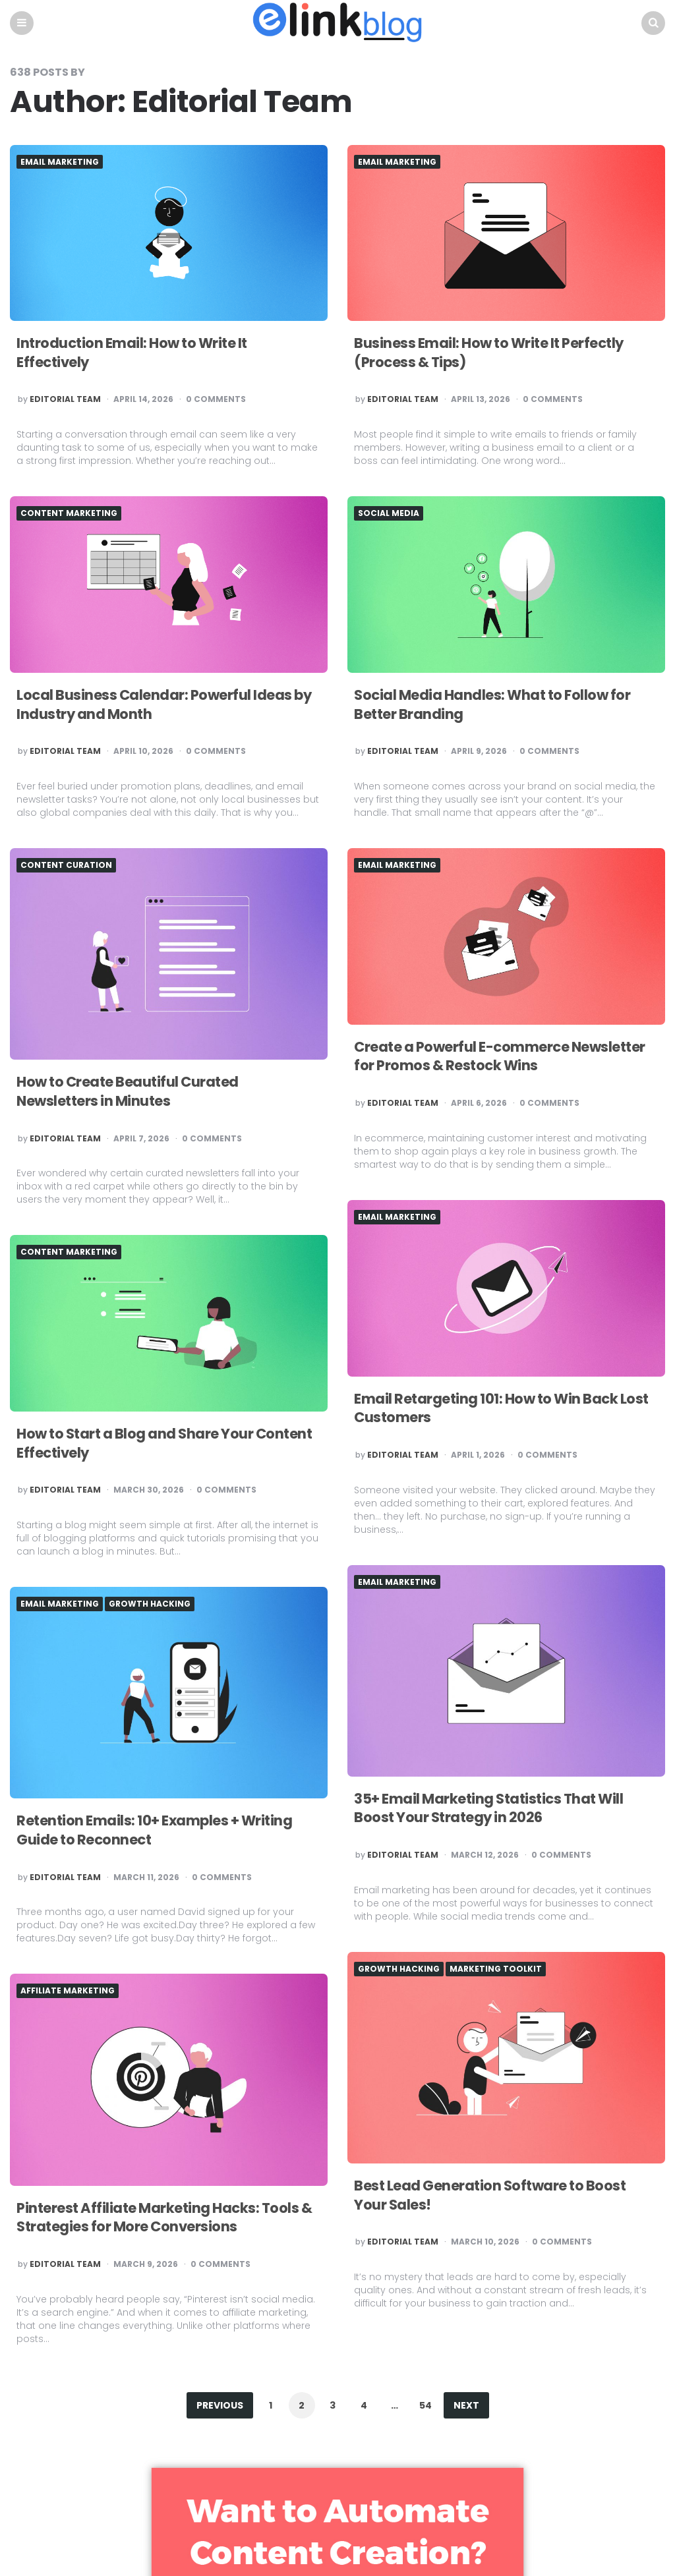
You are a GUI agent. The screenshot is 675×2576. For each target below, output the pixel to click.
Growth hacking (150, 1604)
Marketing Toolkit (496, 1969)
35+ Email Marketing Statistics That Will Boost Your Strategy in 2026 (494, 1809)
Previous (219, 2406)
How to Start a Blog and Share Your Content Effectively (139, 1444)
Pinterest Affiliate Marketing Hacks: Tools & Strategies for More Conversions (168, 2218)
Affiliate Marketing (67, 1991)
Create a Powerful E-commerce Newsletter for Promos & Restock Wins (504, 1057)
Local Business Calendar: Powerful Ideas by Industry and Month (167, 705)
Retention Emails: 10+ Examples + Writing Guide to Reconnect (158, 1830)
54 (425, 2406)
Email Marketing (59, 162)
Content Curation (66, 866)
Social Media (388, 514)
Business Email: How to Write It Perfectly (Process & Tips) (494, 353)
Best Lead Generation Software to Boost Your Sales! (493, 2196)
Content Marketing (68, 514)
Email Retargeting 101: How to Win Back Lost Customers (491, 1409)
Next (466, 2406)
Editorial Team (65, 400)
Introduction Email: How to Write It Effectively (136, 353)
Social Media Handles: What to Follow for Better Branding (497, 705)
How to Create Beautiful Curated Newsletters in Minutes (131, 1092)
